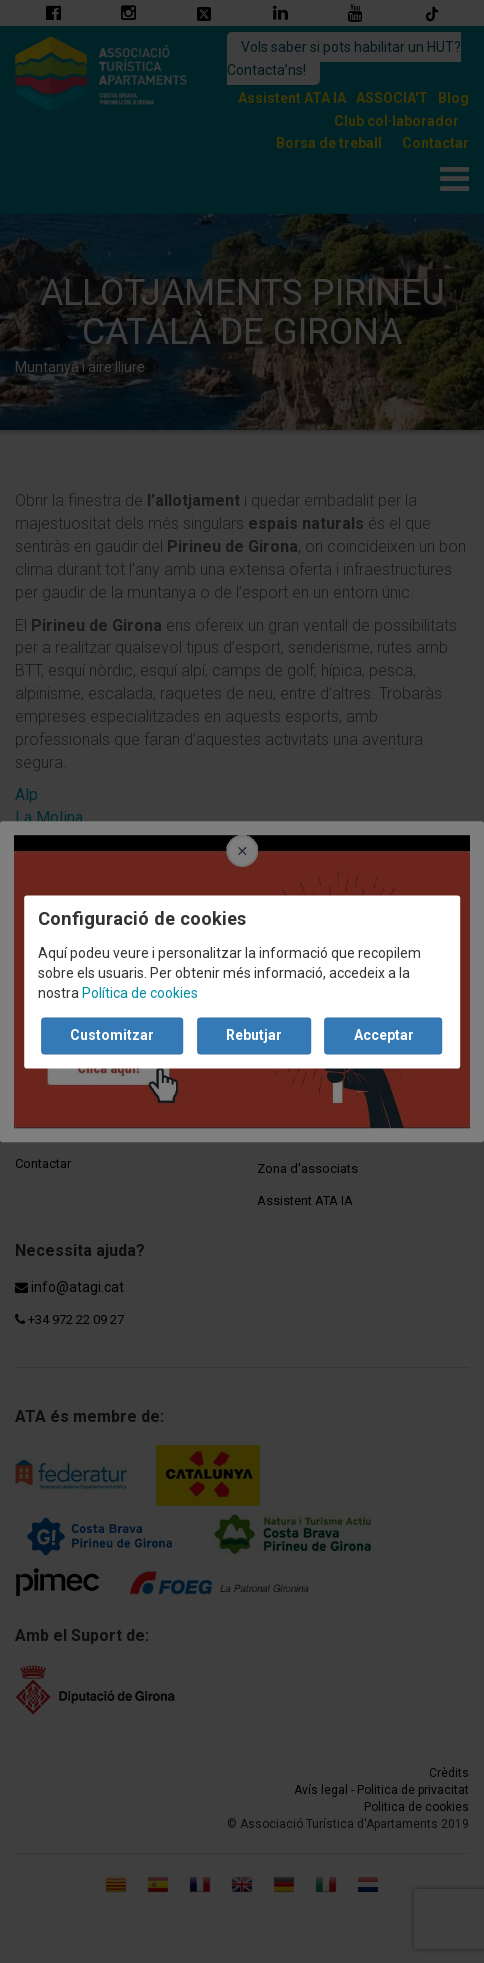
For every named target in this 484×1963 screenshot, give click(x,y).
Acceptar (384, 1035)
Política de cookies (140, 993)
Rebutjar (254, 1035)
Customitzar (112, 1035)
